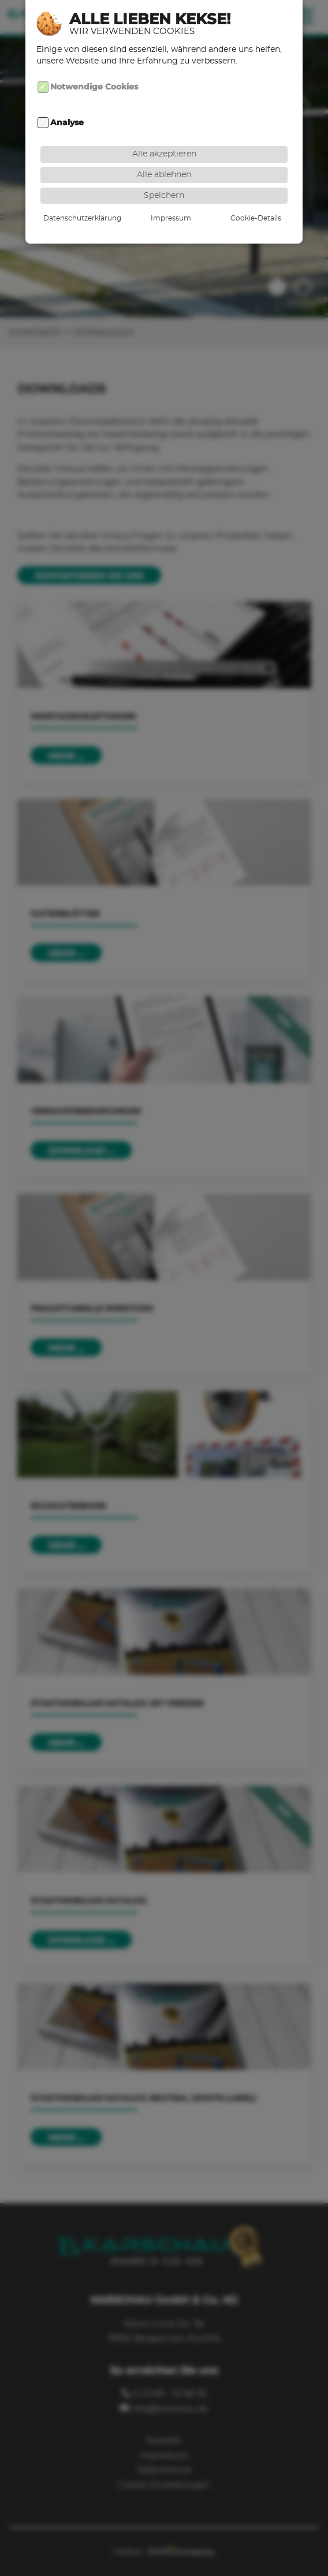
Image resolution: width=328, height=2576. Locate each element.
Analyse (67, 105)
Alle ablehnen (164, 157)
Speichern (164, 178)
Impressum (171, 200)
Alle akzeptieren (164, 136)
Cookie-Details (255, 200)
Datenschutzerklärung (82, 200)
